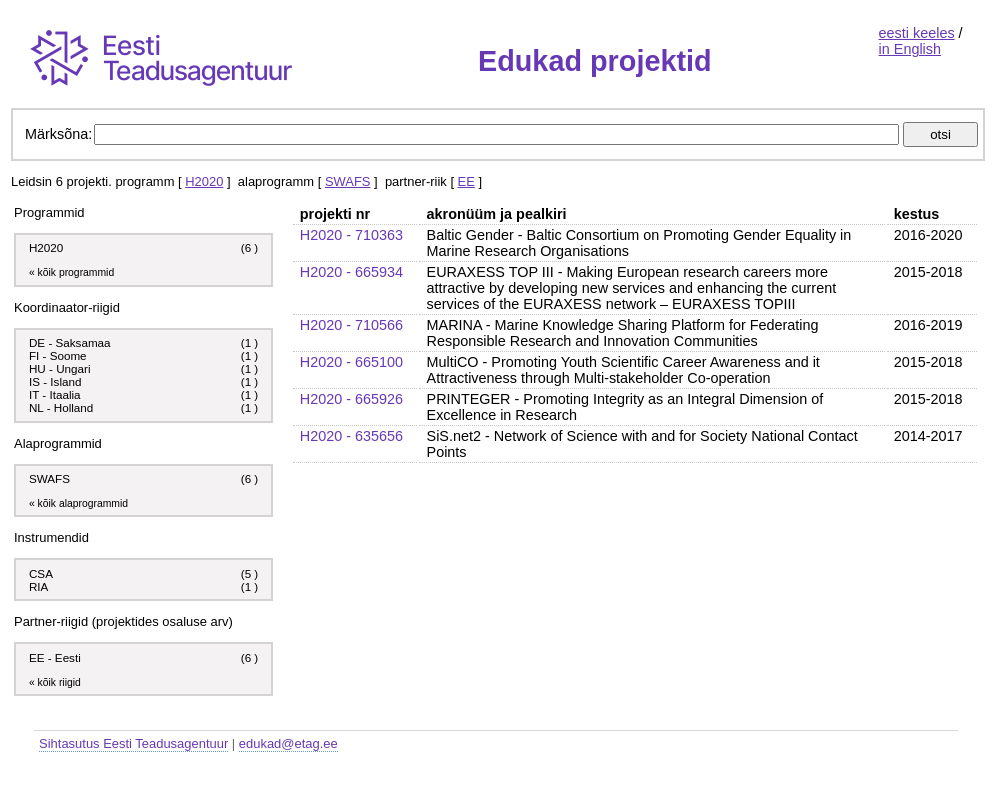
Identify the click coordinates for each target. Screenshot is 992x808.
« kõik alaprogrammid (78, 503)
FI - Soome (58, 355)
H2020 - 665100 (351, 362)
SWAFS (348, 181)
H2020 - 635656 (351, 436)
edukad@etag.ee (288, 743)
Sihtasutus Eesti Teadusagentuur (133, 743)
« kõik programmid (71, 272)
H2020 (204, 181)
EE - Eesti (55, 657)
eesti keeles (917, 33)
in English (910, 49)
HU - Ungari (60, 368)
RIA (40, 586)
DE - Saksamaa (70, 342)
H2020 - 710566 (351, 325)
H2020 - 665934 (351, 272)
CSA (42, 573)
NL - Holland (61, 407)
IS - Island (55, 381)
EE (466, 181)
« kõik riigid (55, 682)
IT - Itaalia (55, 394)
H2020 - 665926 (351, 399)
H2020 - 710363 (351, 235)
